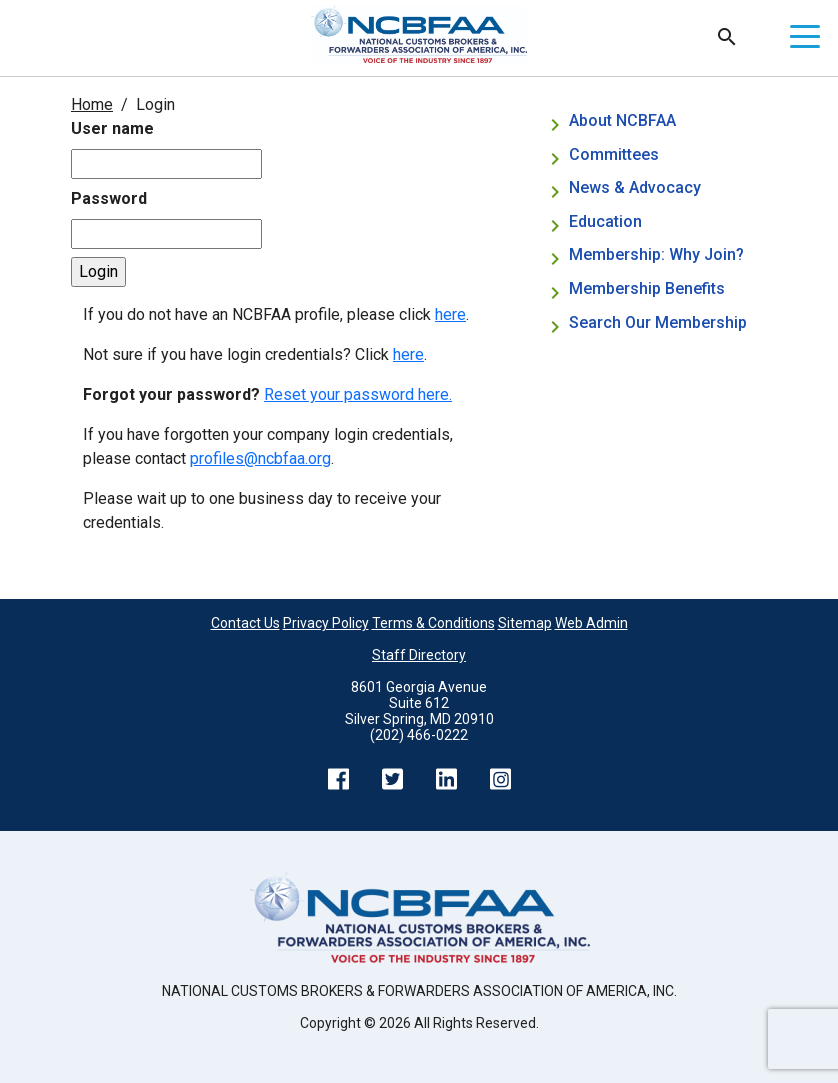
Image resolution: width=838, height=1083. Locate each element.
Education (605, 221)
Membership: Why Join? (658, 254)
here (450, 314)
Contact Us (245, 623)
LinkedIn (446, 779)
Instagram (500, 779)
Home (92, 104)
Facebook (338, 779)
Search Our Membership (658, 322)
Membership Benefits (647, 288)
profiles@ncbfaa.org (260, 458)
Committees (614, 154)
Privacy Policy (326, 623)
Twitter (392, 779)
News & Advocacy (635, 187)
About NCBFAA (622, 120)
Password (109, 198)
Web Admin (591, 623)
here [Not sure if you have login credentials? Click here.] (408, 354)
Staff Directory (419, 655)
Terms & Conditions (433, 623)
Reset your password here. (358, 394)
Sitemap (525, 623)
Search (727, 37)
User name (112, 128)
